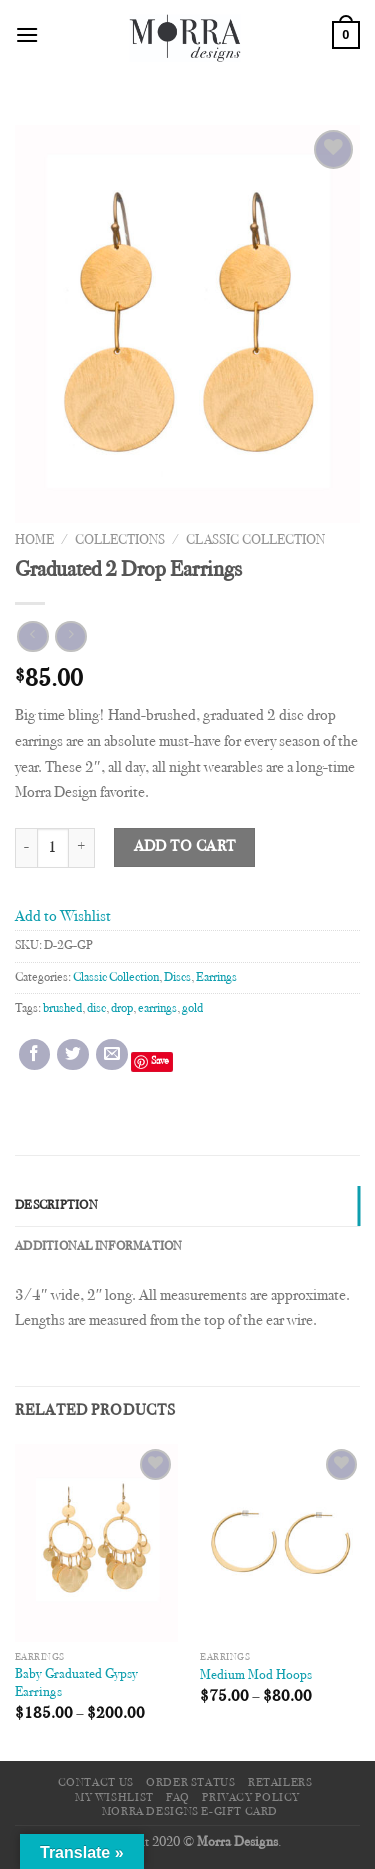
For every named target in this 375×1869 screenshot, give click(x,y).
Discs (177, 978)
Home (34, 541)
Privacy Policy (251, 1798)
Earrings (216, 978)
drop (122, 1009)
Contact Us (96, 1783)
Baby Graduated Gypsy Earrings (76, 1684)
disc (96, 1009)
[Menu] (27, 34)
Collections (120, 541)
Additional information (99, 1247)
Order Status (190, 1783)
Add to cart (185, 847)
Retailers (280, 1783)
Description (56, 1206)
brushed (62, 1009)
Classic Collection (255, 541)
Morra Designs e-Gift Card (190, 1812)
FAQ (178, 1798)
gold (192, 1009)
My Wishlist (114, 1798)
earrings (157, 1009)
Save (160, 1061)
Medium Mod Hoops (256, 1676)
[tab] (187, 1206)
